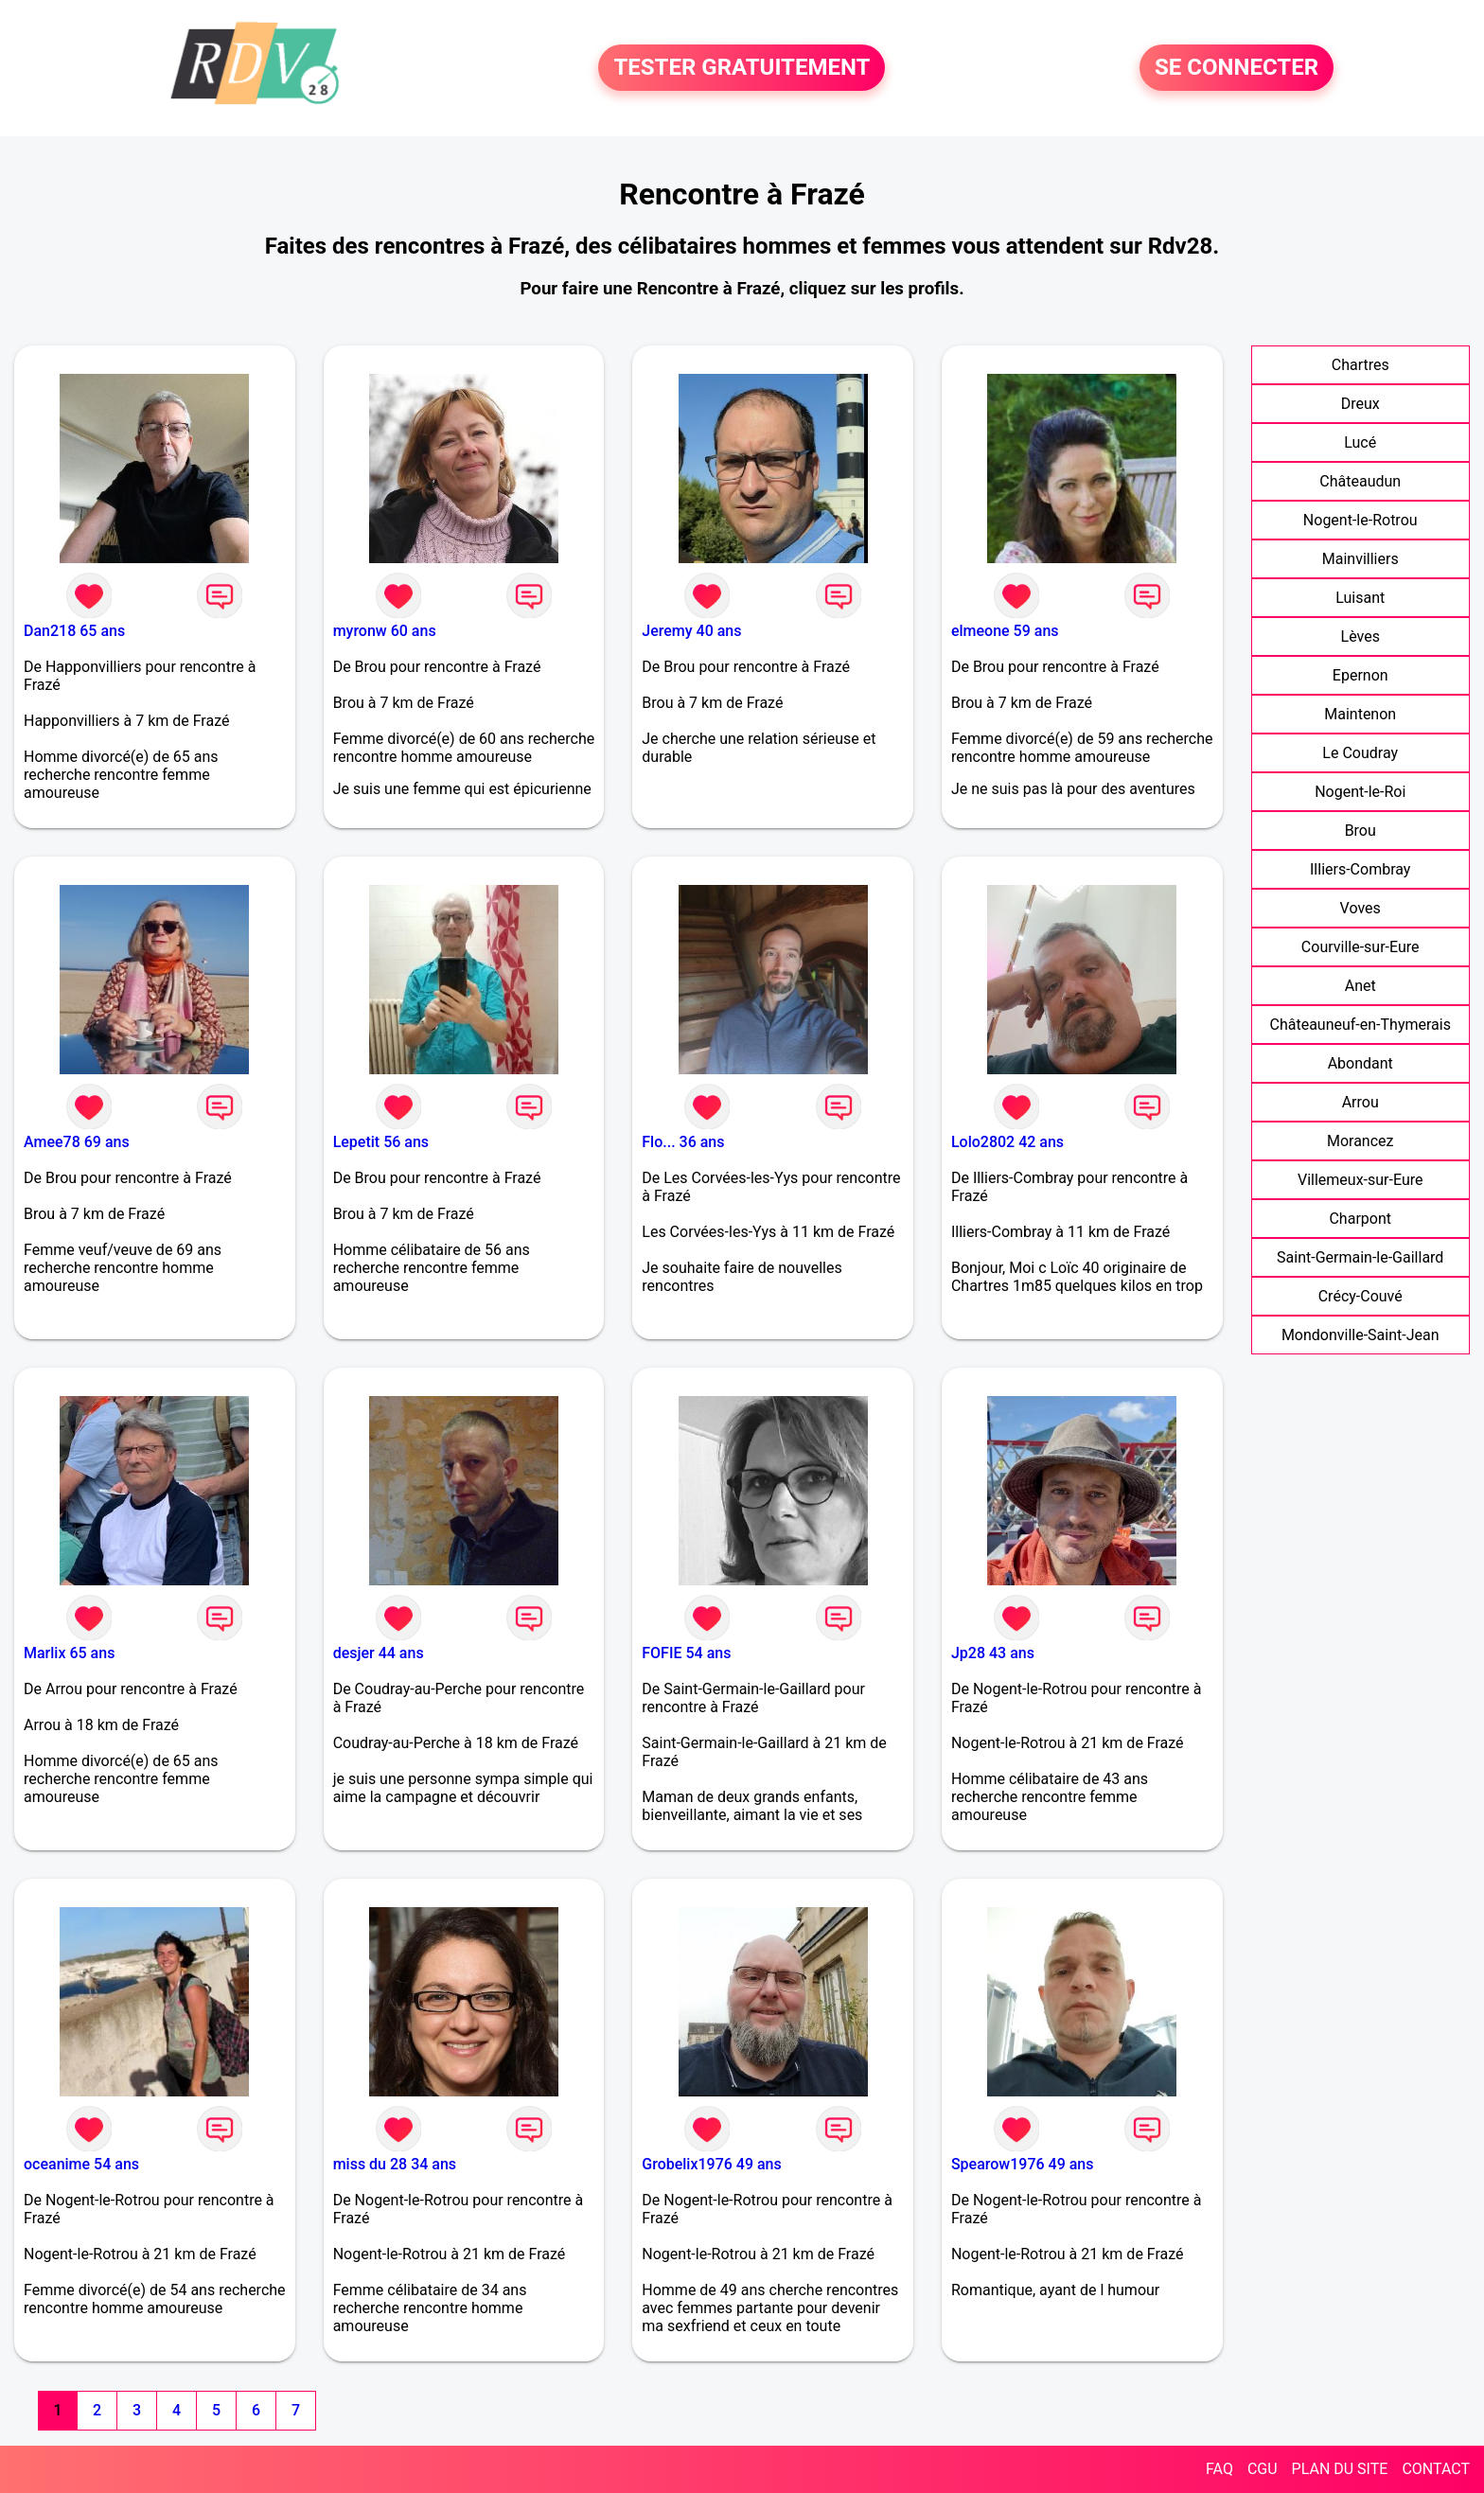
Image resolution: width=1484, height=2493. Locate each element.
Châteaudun (1360, 481)
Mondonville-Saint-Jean (1360, 1335)
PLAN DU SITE (1340, 2469)
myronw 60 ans (384, 631)
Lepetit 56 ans (381, 1142)
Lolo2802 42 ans (1007, 1142)
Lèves (1360, 636)
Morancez (1360, 1141)
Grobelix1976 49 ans (711, 2164)
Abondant (1360, 1063)
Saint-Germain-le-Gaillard (1360, 1257)
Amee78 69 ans (77, 1142)
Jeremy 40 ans (691, 631)
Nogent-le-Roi (1360, 792)
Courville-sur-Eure (1360, 947)
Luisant (1360, 598)
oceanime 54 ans (81, 2164)
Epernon (1360, 675)
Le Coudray (1360, 753)
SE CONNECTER (1236, 68)
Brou (1360, 831)
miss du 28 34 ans (394, 2164)
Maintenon (1360, 714)
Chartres (1360, 365)
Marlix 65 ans (69, 1653)
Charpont (1360, 1219)
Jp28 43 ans (992, 1653)
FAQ (1219, 2469)
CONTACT (1436, 2469)
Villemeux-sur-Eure (1360, 1180)
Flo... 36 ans (683, 1142)
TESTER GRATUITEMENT (741, 68)
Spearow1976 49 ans (1022, 2164)
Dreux (1360, 404)
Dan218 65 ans (74, 631)
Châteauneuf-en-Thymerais (1359, 1025)
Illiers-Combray (1360, 869)
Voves (1360, 908)
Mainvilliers (1360, 559)
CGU (1262, 2469)
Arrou (1360, 1102)
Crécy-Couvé (1360, 1296)
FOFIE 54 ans (686, 1653)
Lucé (1360, 442)
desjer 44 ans (378, 1653)
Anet (1360, 986)
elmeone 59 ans (1005, 631)
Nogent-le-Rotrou (1360, 520)
